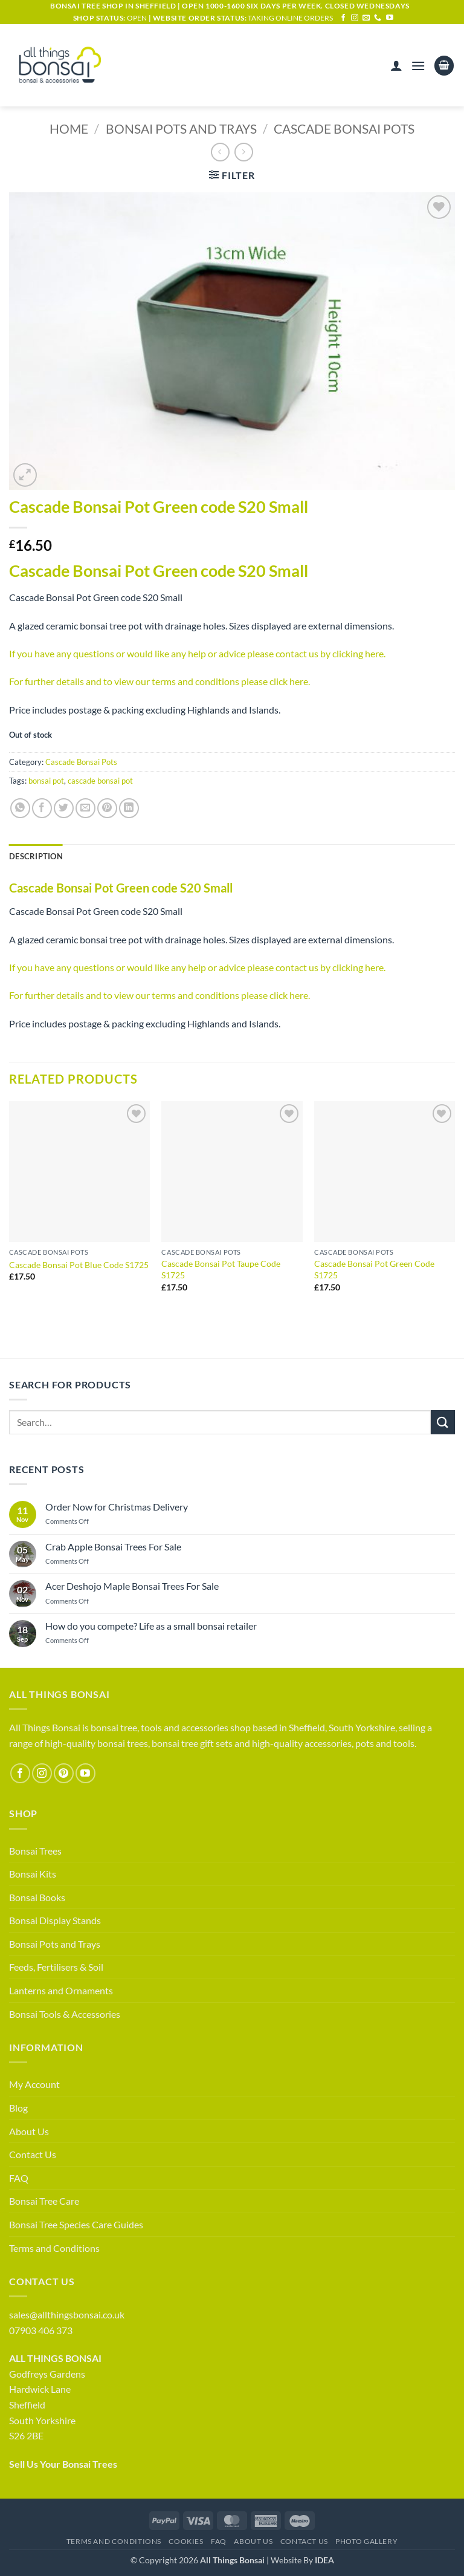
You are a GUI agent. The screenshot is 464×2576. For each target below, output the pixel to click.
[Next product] (220, 152)
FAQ (18, 2178)
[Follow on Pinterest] (64, 1773)
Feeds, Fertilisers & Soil (56, 1967)
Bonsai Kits (32, 1873)
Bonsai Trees (35, 1850)
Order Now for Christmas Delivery (116, 1506)
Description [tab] (36, 856)
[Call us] (377, 18)
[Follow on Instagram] (354, 18)
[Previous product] (243, 152)
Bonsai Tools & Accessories (64, 2014)
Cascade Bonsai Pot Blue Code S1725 (79, 1265)
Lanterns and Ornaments (61, 1990)
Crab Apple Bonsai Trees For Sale (113, 1546)
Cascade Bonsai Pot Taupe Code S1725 (220, 1269)
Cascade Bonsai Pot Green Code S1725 (374, 1269)
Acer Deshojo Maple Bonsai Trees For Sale (132, 1586)
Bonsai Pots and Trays (181, 128)
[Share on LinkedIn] (129, 808)
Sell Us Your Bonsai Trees (63, 2464)
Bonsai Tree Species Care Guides (76, 2224)
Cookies (186, 2541)
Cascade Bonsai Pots (344, 128)
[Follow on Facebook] (343, 18)
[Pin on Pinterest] (107, 808)
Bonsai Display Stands (55, 1920)
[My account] (396, 65)
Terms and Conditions (54, 2248)
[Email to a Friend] (85, 808)
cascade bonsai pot (100, 780)
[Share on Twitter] (64, 808)
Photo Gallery (366, 2541)
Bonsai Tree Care (44, 2201)
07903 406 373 (40, 2330)
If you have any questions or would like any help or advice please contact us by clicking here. (197, 653)
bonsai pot (46, 780)
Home (69, 128)
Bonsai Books (37, 1897)
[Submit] (443, 1422)
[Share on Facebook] (42, 808)
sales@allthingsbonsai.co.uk (66, 2314)
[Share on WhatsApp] (20, 808)
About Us (29, 2131)
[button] (418, 65)
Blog (18, 2107)
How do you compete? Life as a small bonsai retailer (151, 1625)
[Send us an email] (366, 18)
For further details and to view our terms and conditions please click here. (159, 681)
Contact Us (32, 2154)
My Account (34, 2084)
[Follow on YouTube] (389, 18)
